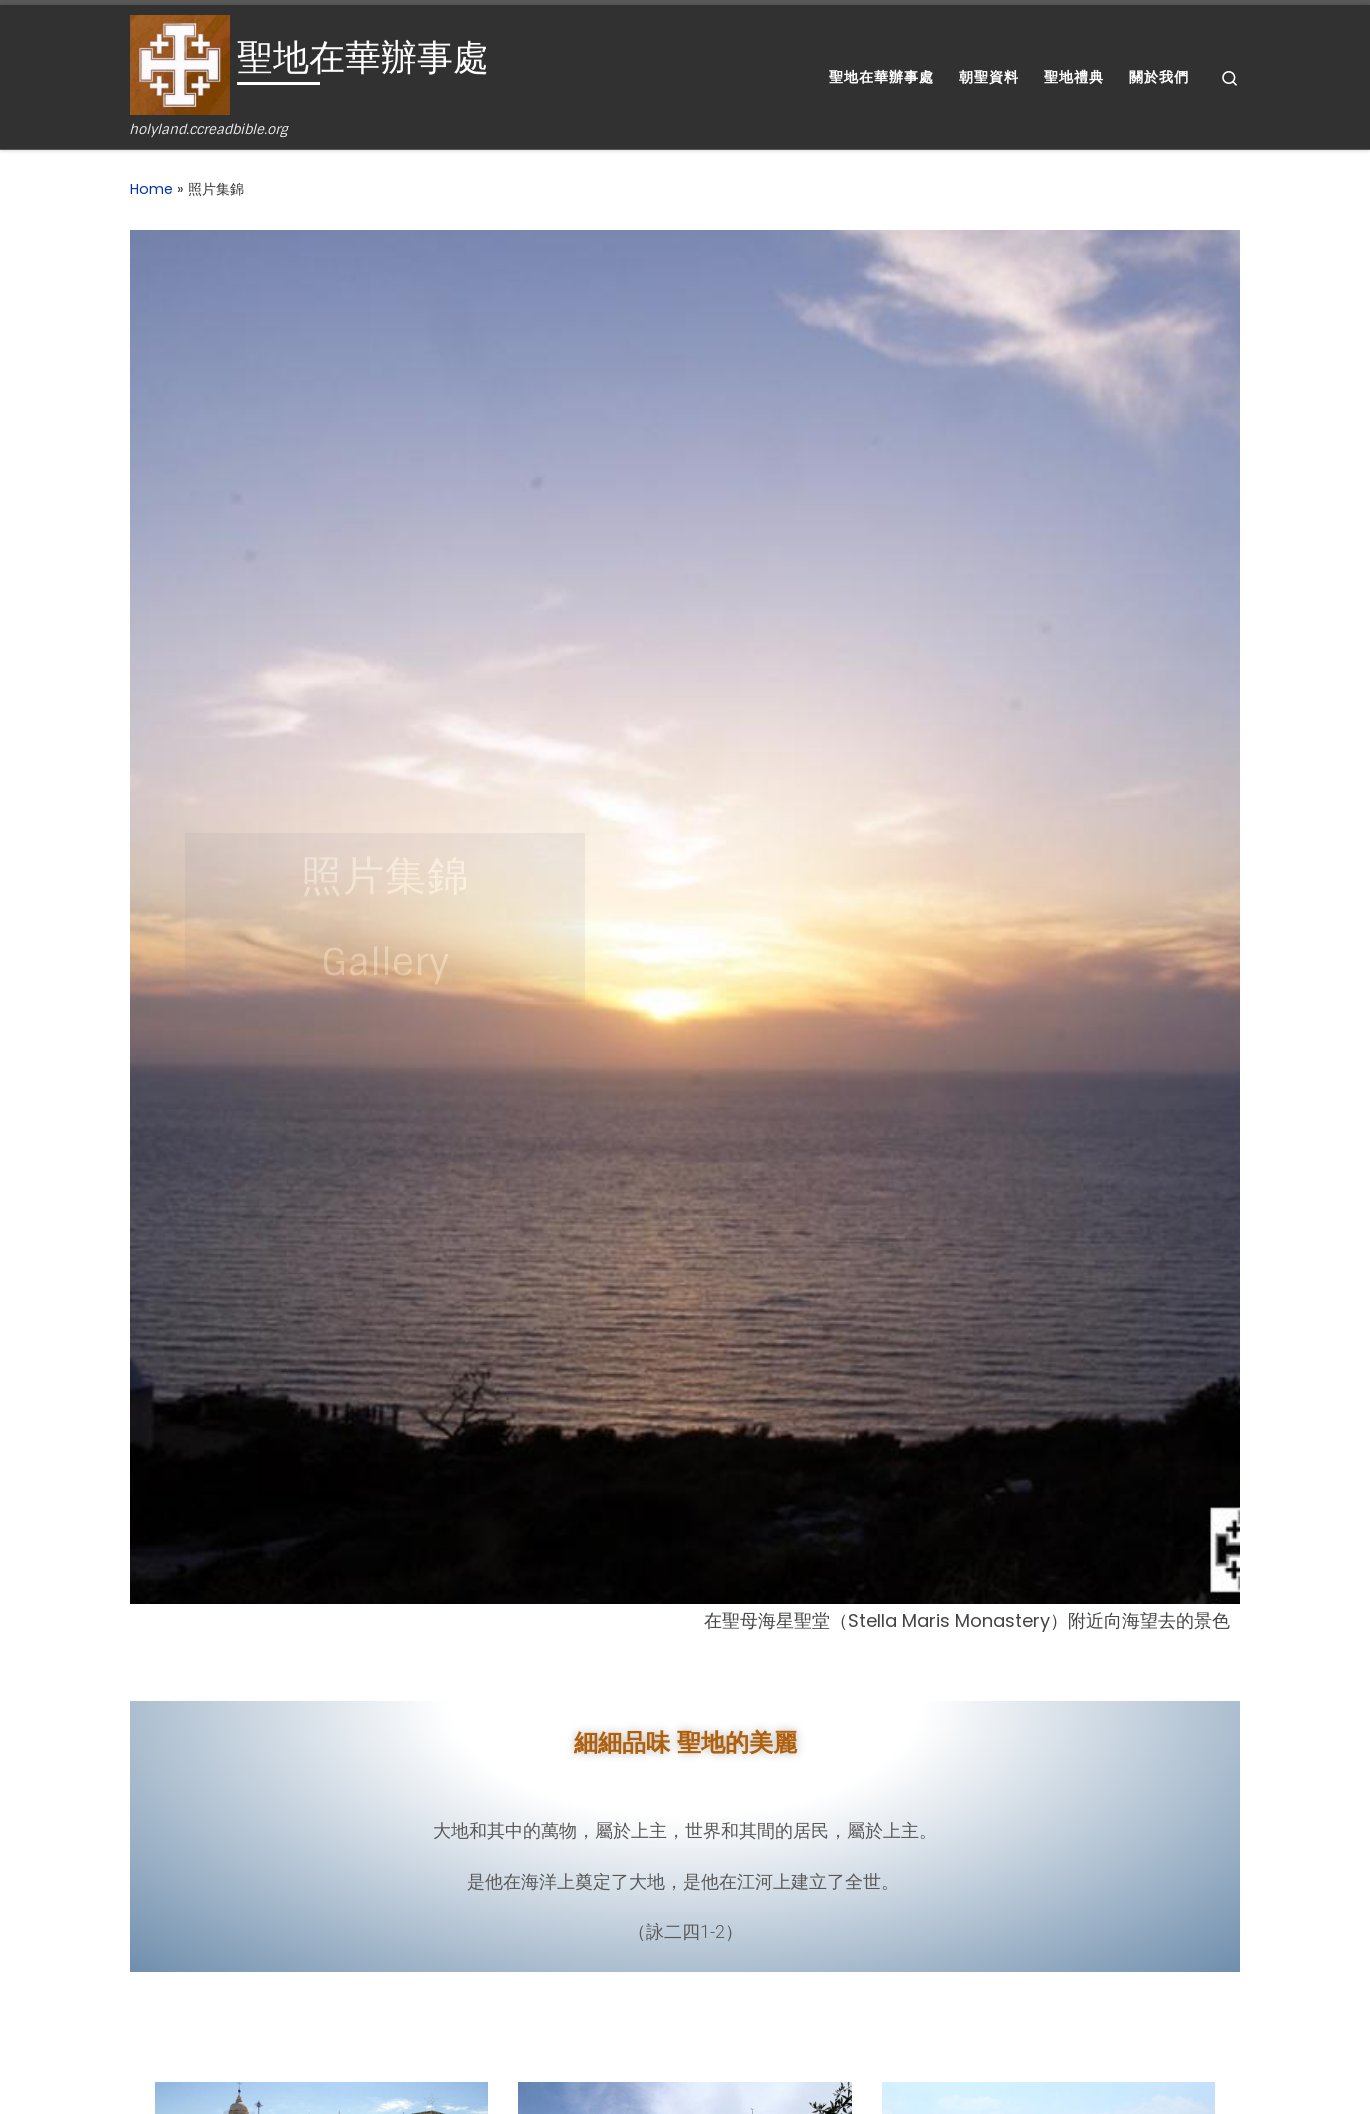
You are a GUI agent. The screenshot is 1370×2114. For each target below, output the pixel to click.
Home (151, 189)
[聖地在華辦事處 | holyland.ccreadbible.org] (180, 63)
